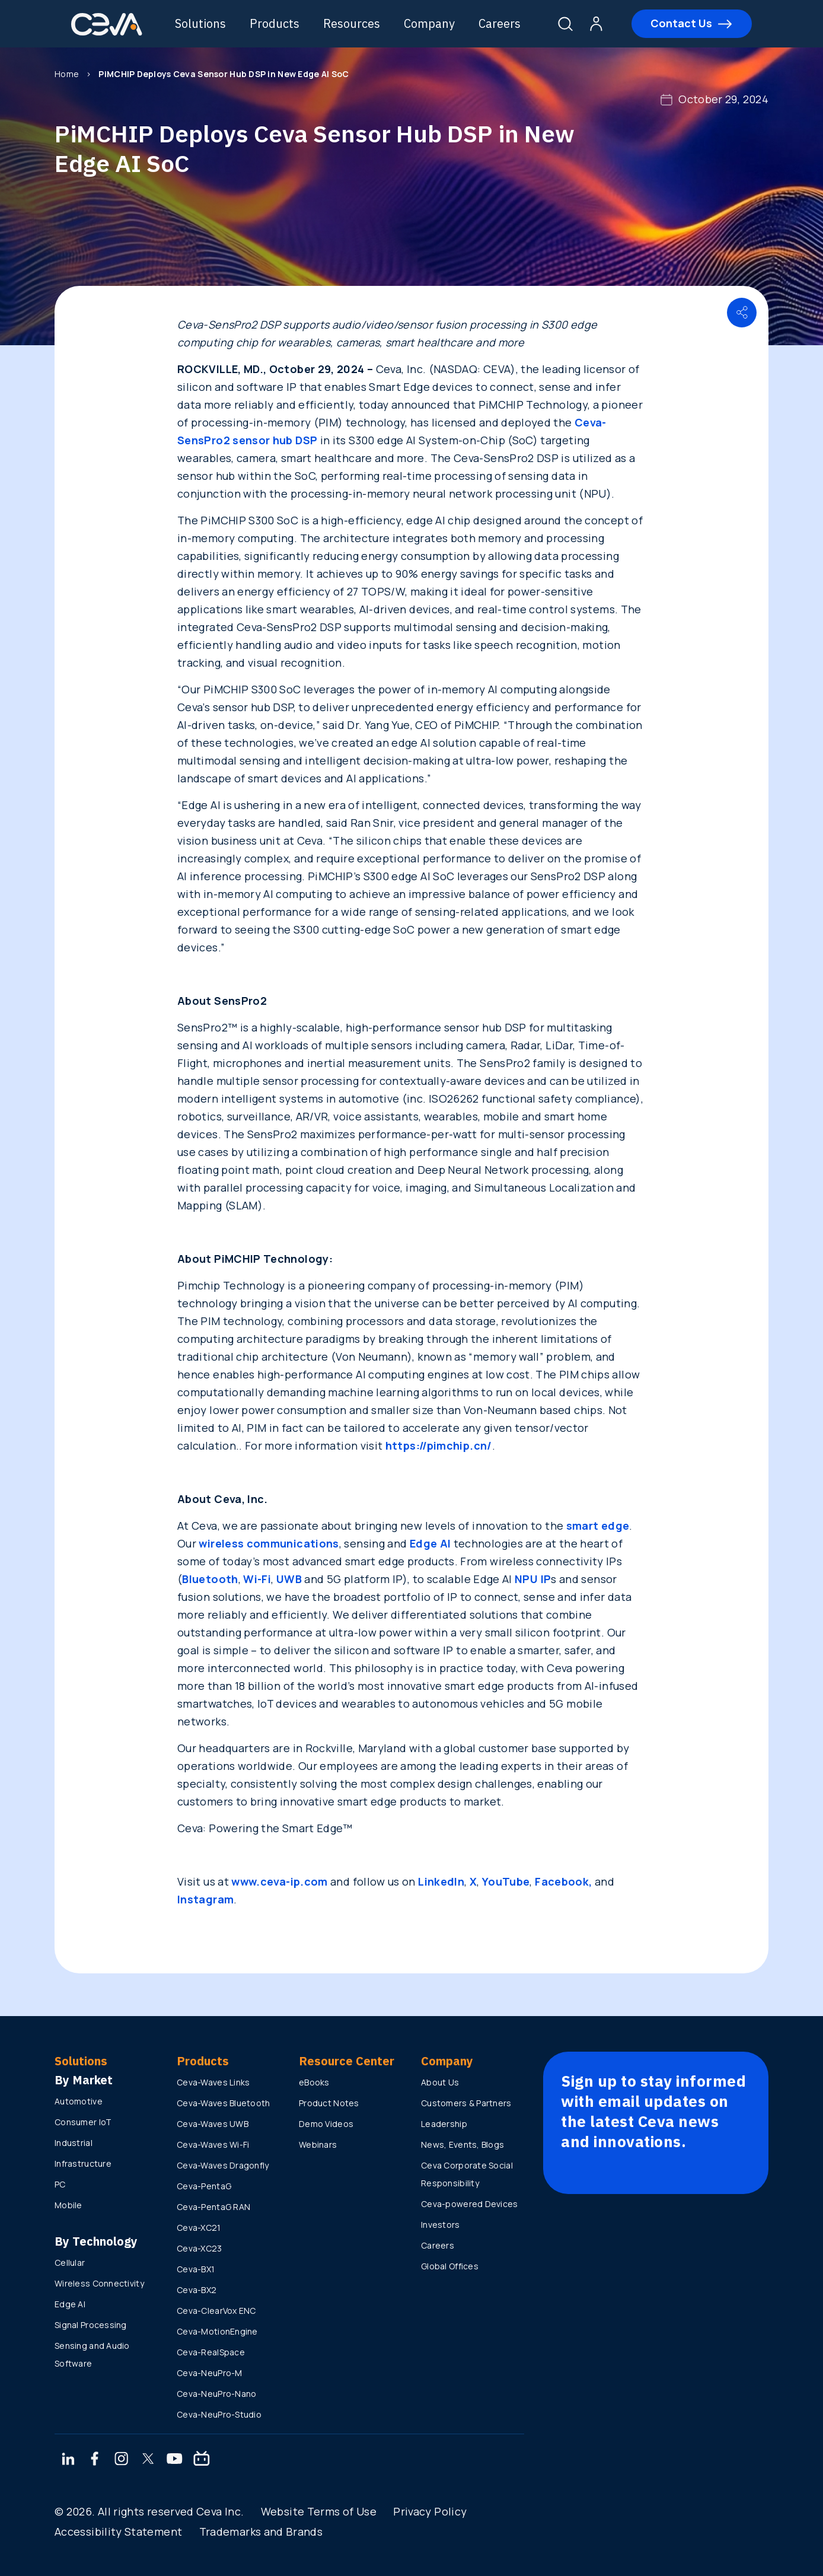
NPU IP (533, 1579)
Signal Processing (91, 2324)
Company (429, 23)
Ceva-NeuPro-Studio (219, 2414)
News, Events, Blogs (462, 2144)
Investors (440, 2224)
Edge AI (430, 1543)
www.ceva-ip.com (279, 1881)
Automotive (79, 2101)
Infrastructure (83, 2163)
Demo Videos (326, 2123)
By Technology (96, 2241)
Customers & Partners (466, 2103)
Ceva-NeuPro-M (210, 2372)
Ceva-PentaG (204, 2186)
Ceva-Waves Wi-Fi (213, 2144)
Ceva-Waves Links (213, 2082)
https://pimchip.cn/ (438, 1445)
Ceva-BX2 (196, 2289)
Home (67, 73)
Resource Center (346, 2061)
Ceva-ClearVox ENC (216, 2310)
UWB (289, 1579)
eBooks (314, 2082)
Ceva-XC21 (199, 2227)
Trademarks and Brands (261, 2531)
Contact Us (681, 23)
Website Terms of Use (319, 2511)
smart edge (598, 1525)
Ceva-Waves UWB (212, 2123)
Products (274, 23)
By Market (84, 2080)
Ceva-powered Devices (469, 2203)
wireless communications (269, 1543)
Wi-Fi (257, 1579)
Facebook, (563, 1881)
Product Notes (329, 2103)
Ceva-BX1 (196, 2269)
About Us (440, 2082)
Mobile (68, 2205)
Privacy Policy (430, 2511)
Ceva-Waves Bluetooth (223, 2103)
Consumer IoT (83, 2122)
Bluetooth (210, 1579)
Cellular (70, 2262)
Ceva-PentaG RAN (213, 2206)
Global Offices (450, 2266)
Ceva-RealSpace (211, 2352)
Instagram (205, 1899)
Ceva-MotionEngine (217, 2331)
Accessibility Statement (118, 2531)
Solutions (200, 23)
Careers (500, 23)
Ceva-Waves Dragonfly (223, 2165)
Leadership (444, 2123)
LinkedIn (441, 1881)
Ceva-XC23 (199, 2248)
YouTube (506, 1881)
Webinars (318, 2144)
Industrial (73, 2142)
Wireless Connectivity (99, 2283)
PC (60, 2184)
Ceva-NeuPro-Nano (216, 2393)
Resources (351, 23)
